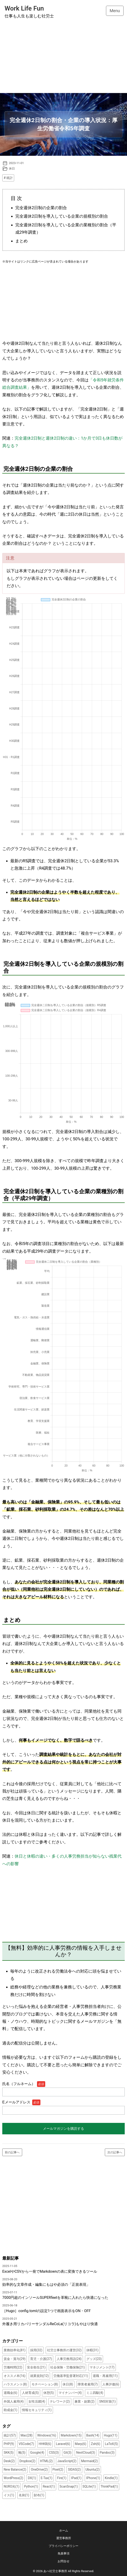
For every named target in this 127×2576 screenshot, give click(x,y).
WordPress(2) (13, 2478)
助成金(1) (10, 2410)
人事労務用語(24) (69, 2359)
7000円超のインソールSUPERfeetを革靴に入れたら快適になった (55, 2297)
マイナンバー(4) (70, 2393)
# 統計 (8, 178)
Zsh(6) (95, 2444)
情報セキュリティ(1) (37, 2410)
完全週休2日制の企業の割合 (41, 207)
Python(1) (31, 2486)
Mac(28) (27, 2435)
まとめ (21, 240)
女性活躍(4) (36, 2401)
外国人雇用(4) (14, 2401)
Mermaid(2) (89, 2461)
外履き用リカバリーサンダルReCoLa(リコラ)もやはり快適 (50, 2324)
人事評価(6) (110, 2384)
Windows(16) (46, 2435)
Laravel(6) (63, 2444)
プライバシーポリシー (63, 2546)
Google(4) (37, 2452)
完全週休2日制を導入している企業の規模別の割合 (61, 216)
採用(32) (36, 2350)
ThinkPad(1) (109, 2486)
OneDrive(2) (39, 2469)
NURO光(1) (11, 2486)
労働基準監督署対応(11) (70, 2376)
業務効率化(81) (14, 2350)
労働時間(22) (13, 2367)
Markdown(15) (71, 2435)
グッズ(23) (94, 2359)
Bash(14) (92, 2435)
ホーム (63, 2530)
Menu (115, 10)
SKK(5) (8, 2452)
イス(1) (9, 2495)
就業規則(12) (39, 2376)
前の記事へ (12, 2152)
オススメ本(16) (14, 2376)
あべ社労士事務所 (55, 2571)
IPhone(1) (93, 2478)
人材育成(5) (30, 2393)
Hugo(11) (110, 2435)
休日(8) (68, 2384)
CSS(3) (54, 2452)
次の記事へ (114, 2152)
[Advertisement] (63, 59)
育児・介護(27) (41, 2359)
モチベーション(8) (45, 2384)
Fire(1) (61, 2478)
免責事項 (63, 2553)
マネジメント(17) (102, 2367)
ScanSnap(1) (69, 2486)
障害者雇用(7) (88, 2384)
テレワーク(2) (60, 2401)
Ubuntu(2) (92, 2469)
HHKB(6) (45, 2444)
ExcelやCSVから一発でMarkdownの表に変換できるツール (49, 2271)
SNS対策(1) (107, 2401)
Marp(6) (80, 2444)
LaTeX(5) (111, 2444)
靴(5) (22, 2452)
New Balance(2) (15, 2469)
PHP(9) (9, 2444)
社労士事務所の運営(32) (64, 2350)
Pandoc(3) (107, 2452)
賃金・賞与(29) (14, 2359)
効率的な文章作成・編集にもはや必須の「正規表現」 (46, 2284)
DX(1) (32, 2478)
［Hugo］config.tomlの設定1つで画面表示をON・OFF (46, 2311)
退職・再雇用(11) (105, 2376)
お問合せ (63, 2561)
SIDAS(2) (74, 2469)
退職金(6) (10, 2393)
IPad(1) (76, 2478)
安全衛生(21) (36, 2367)
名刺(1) (24, 2495)
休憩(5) (48, 2393)
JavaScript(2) (66, 2461)
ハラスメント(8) (15, 2384)
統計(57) (10, 2435)
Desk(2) (9, 2461)
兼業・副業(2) (84, 2401)
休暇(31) (92, 2350)
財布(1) (39, 2495)
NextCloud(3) (85, 2452)
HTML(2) (46, 2461)
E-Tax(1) (47, 2478)
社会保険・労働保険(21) (67, 2367)
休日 (12, 168)
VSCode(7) (26, 2444)
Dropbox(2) (27, 2461)
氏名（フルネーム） (23, 2084)
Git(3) (67, 2452)
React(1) (49, 2486)
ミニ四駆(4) (94, 2393)
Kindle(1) (111, 2478)
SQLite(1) (89, 2486)
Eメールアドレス (21, 2102)
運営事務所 (63, 2538)
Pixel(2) (58, 2469)
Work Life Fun (24, 8)
